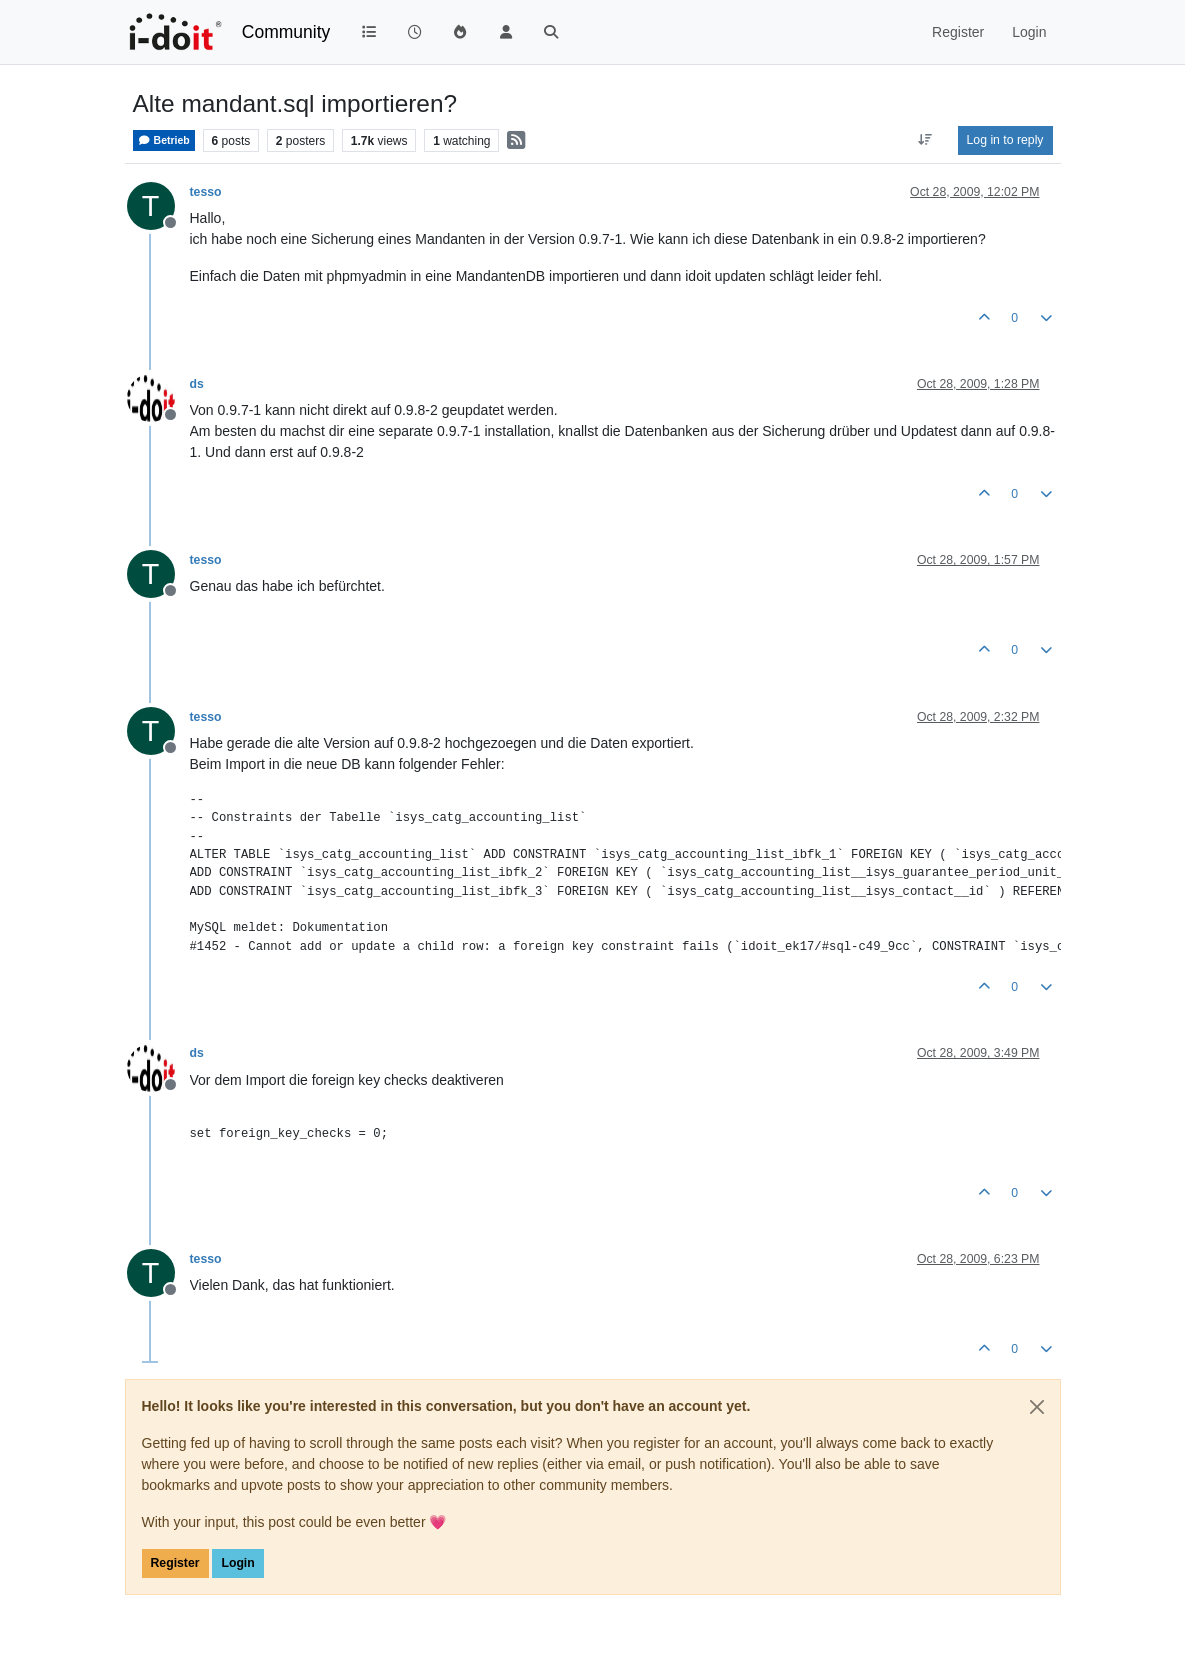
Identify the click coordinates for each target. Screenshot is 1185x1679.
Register (175, 1563)
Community (286, 32)
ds (197, 384)
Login (237, 1563)
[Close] (1037, 1407)
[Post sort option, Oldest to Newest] (924, 140)
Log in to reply (1005, 140)
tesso (206, 192)
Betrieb (164, 140)
